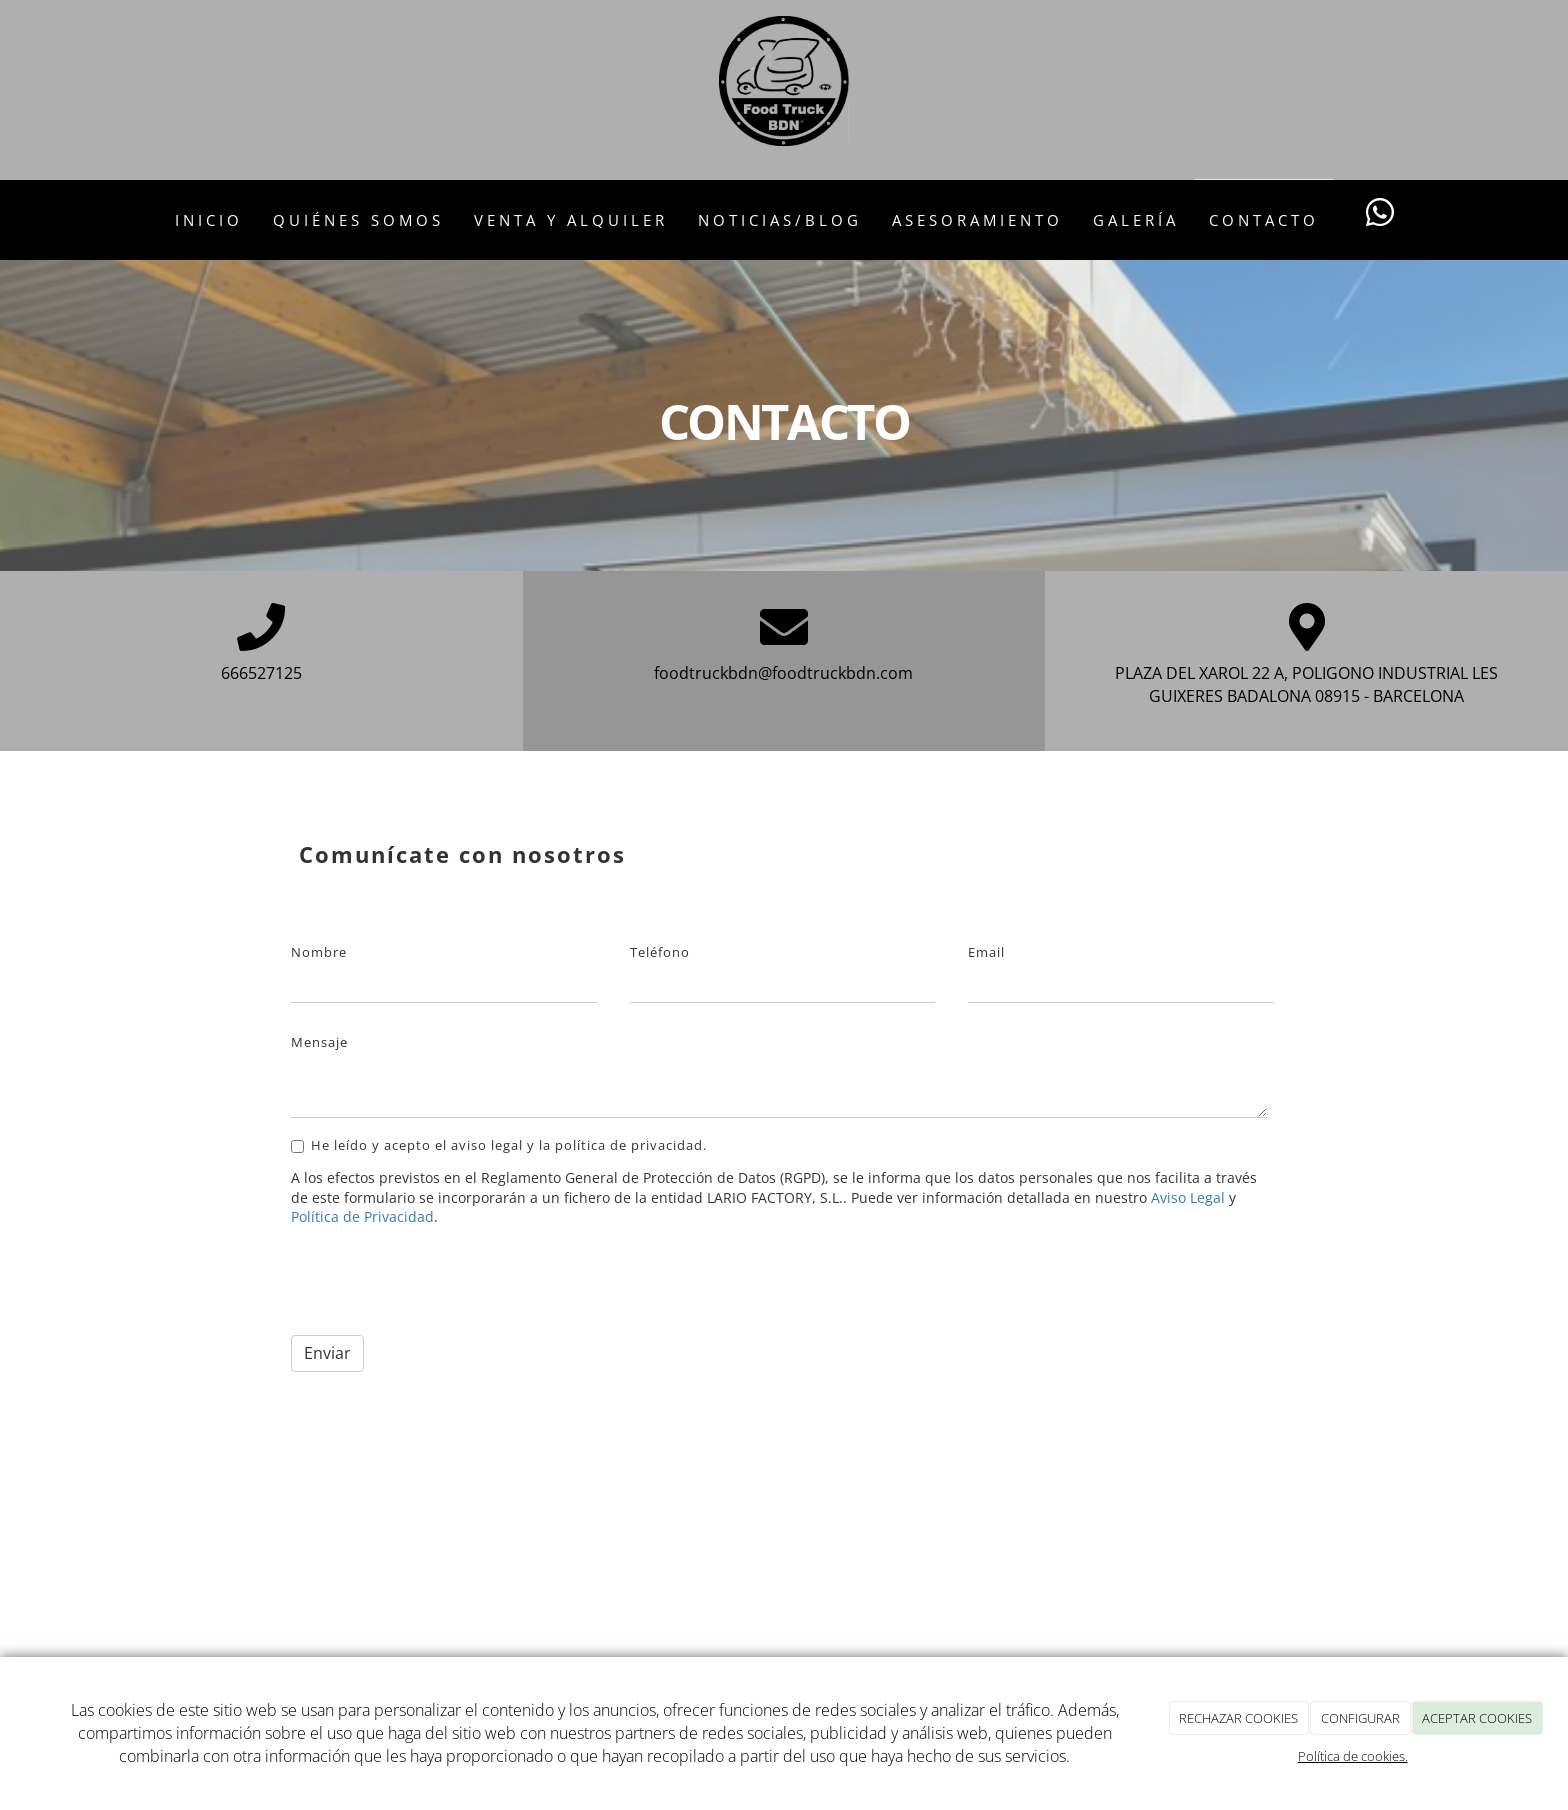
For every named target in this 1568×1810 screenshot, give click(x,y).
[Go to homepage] (10, 220)
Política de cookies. (1353, 1756)
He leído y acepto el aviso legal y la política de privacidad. (499, 1145)
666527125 (261, 673)
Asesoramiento (977, 220)
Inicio (209, 220)
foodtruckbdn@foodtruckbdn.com (783, 673)
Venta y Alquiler (571, 220)
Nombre (319, 952)
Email (986, 952)
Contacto (1264, 220)
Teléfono (660, 952)
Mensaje (319, 1042)
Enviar (327, 1353)
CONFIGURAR (1360, 1718)
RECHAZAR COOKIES (1238, 1718)
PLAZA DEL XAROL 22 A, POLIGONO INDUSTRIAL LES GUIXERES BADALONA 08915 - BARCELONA (1306, 684)
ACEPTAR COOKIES (1477, 1718)
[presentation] (443, 1281)
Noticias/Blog (780, 220)
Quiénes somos (358, 220)
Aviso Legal (1188, 1197)
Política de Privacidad (362, 1216)
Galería (1136, 220)
